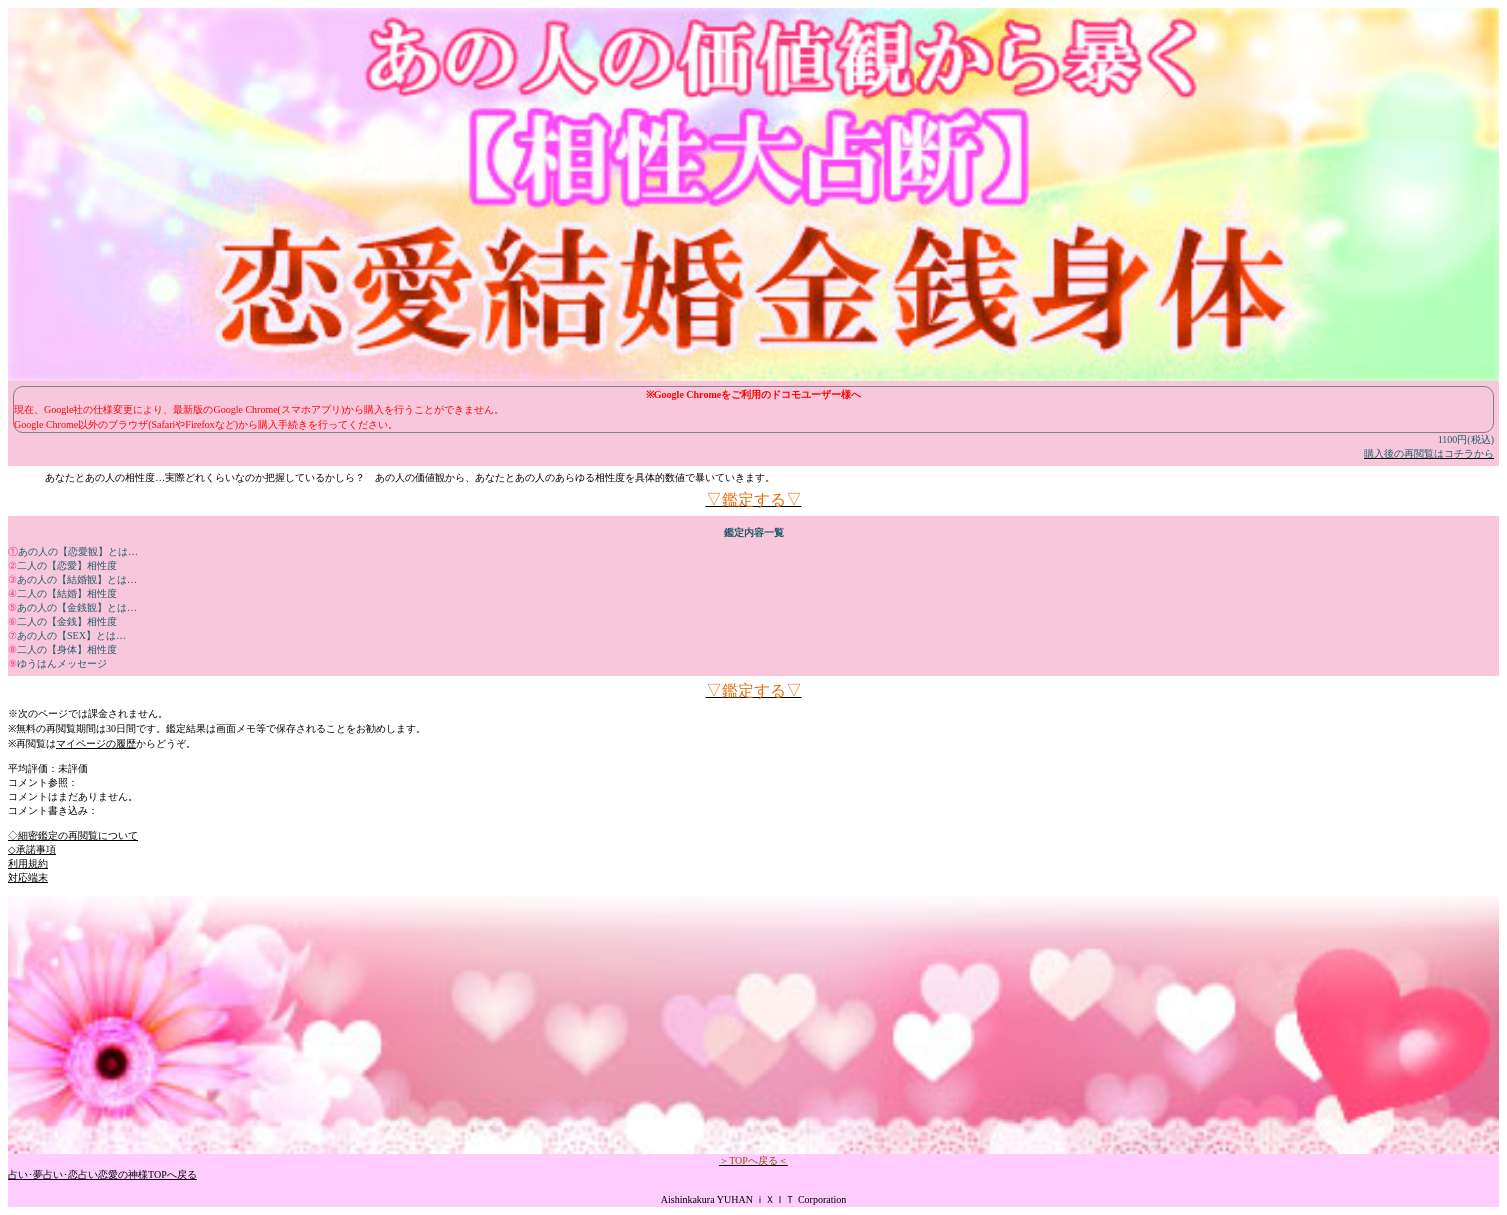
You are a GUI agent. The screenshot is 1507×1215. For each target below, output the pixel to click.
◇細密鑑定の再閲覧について (73, 835)
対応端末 (28, 877)
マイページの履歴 (96, 743)
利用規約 (28, 863)
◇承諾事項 (32, 849)
